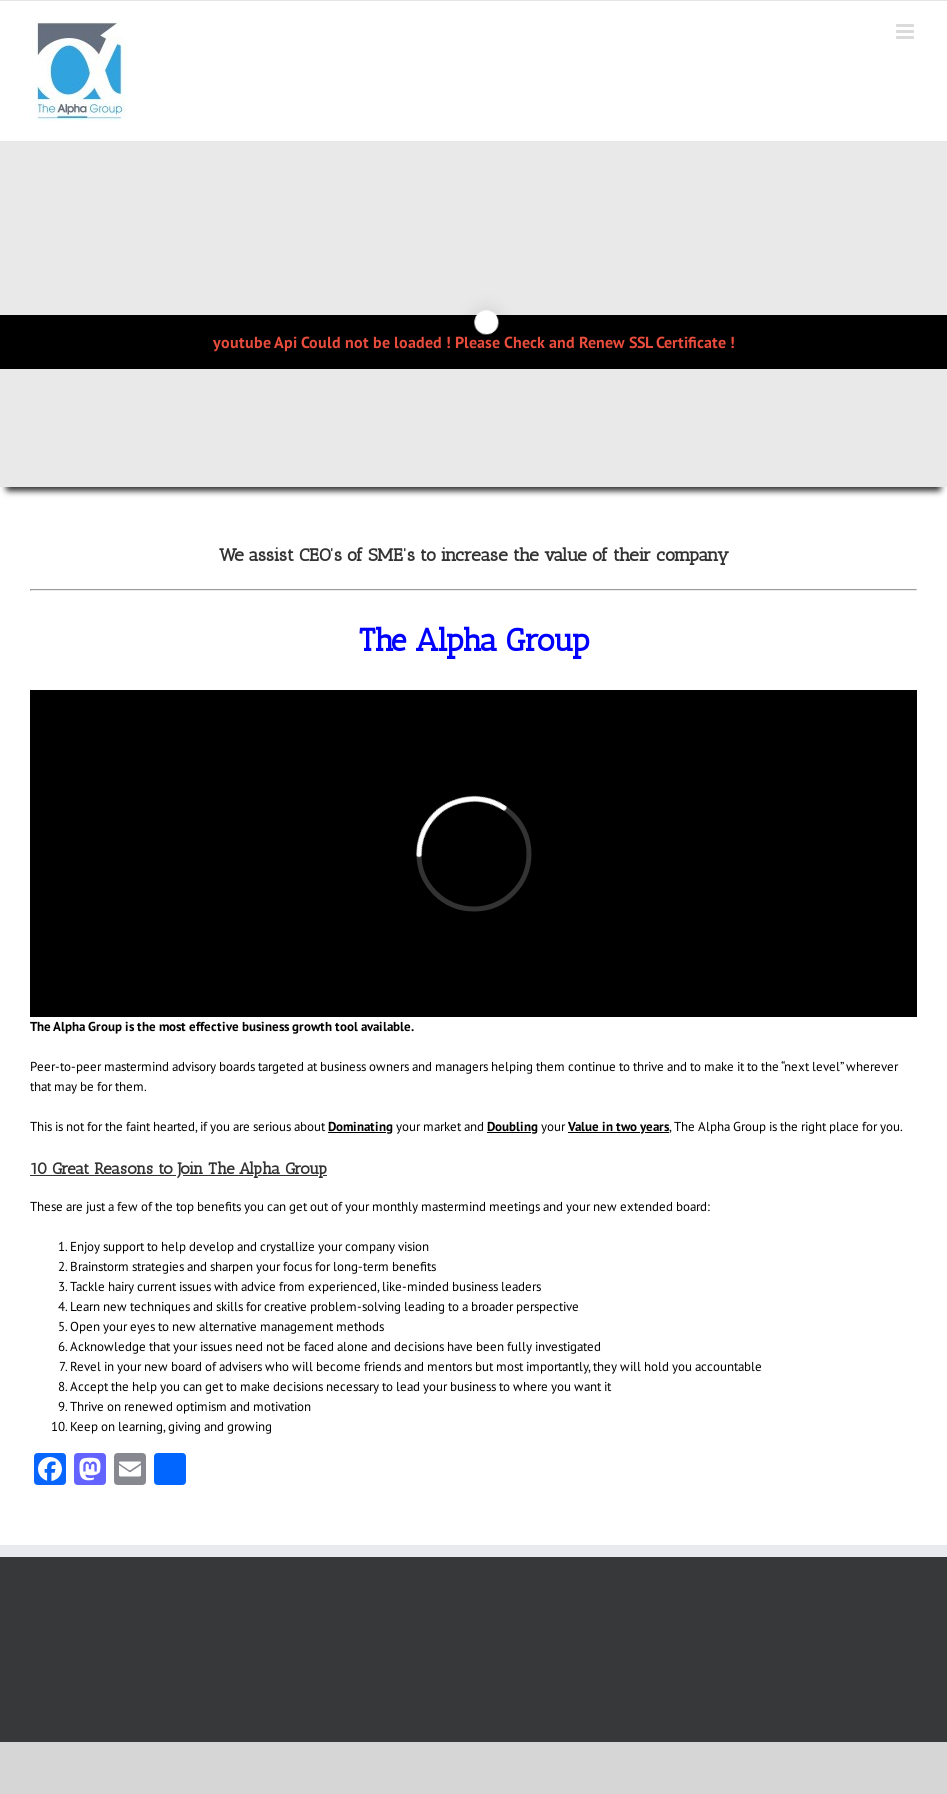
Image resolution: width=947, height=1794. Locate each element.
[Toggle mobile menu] (906, 31)
